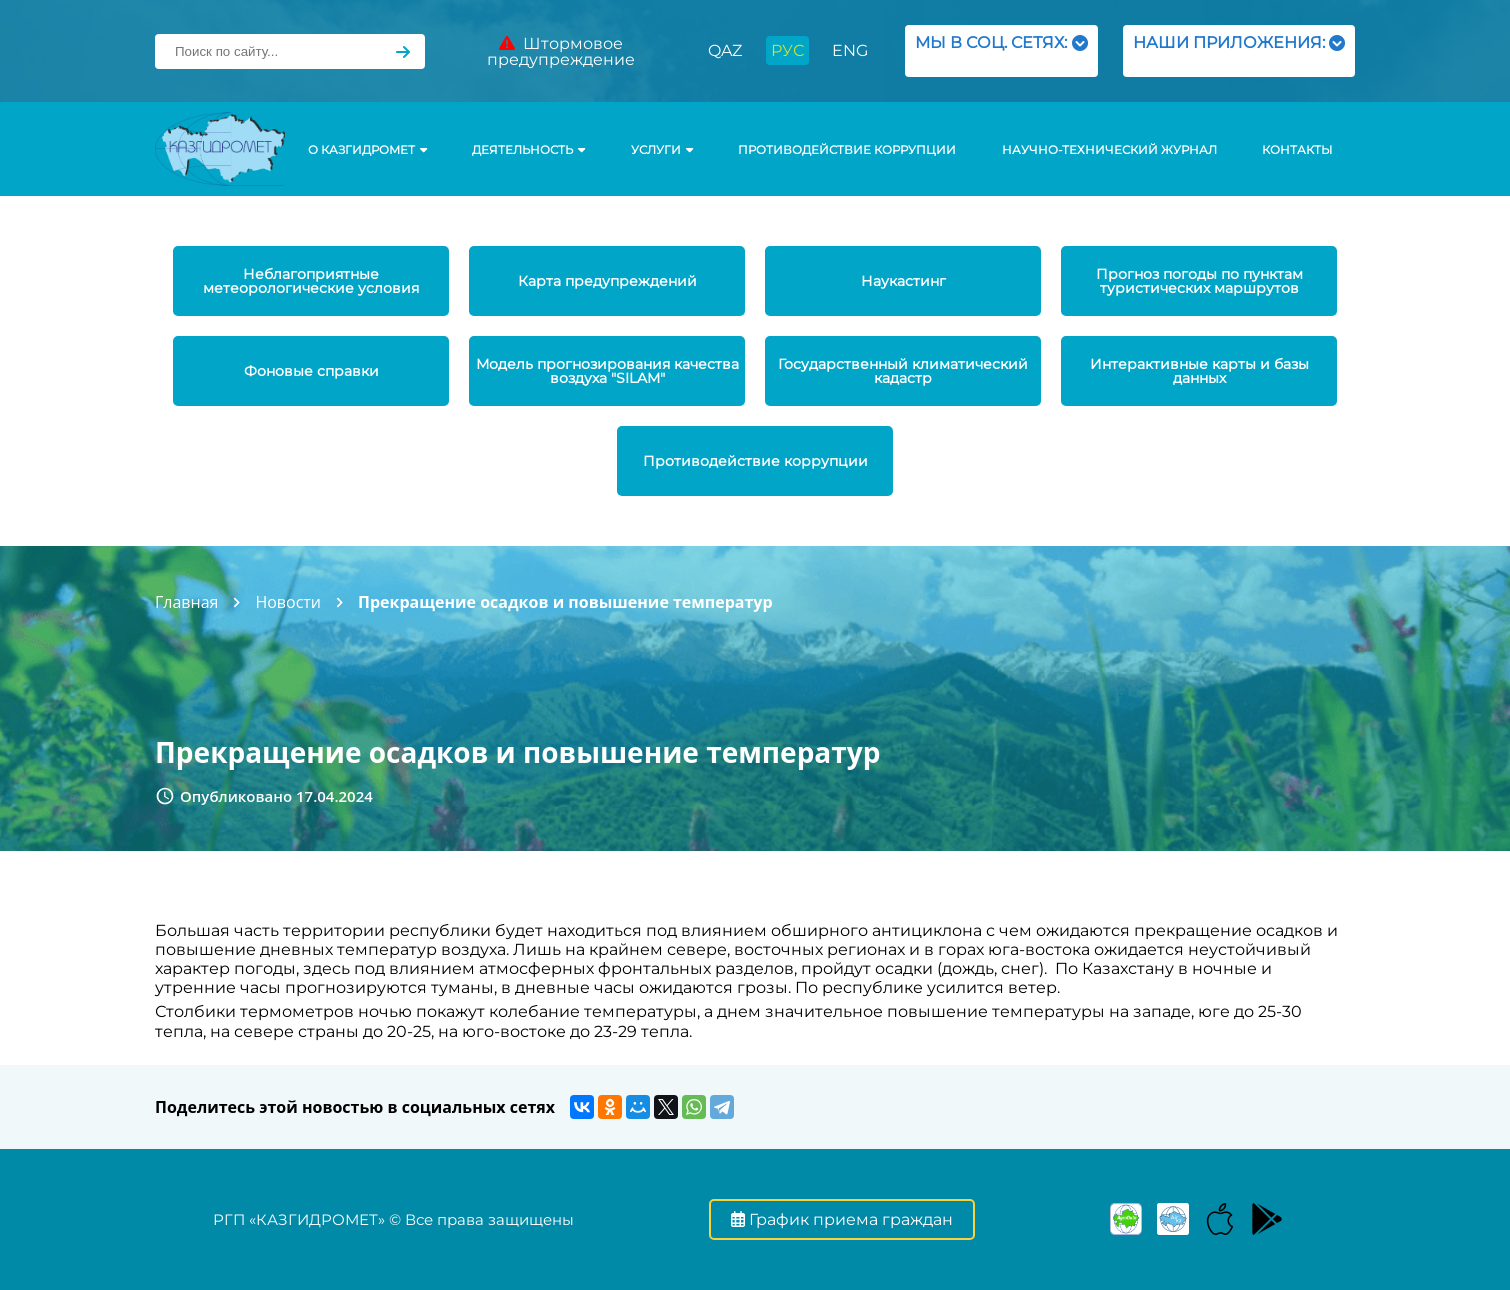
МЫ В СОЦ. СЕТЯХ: (1001, 50)
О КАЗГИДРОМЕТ (367, 150)
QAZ (725, 50)
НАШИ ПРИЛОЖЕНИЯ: (1239, 50)
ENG (850, 50)
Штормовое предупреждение (561, 51)
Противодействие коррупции (847, 150)
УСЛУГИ (662, 150)
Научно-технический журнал (1109, 150)
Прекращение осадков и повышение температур (565, 602)
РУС (787, 50)
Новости (288, 602)
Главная (186, 602)
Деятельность (528, 150)
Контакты (1297, 150)
